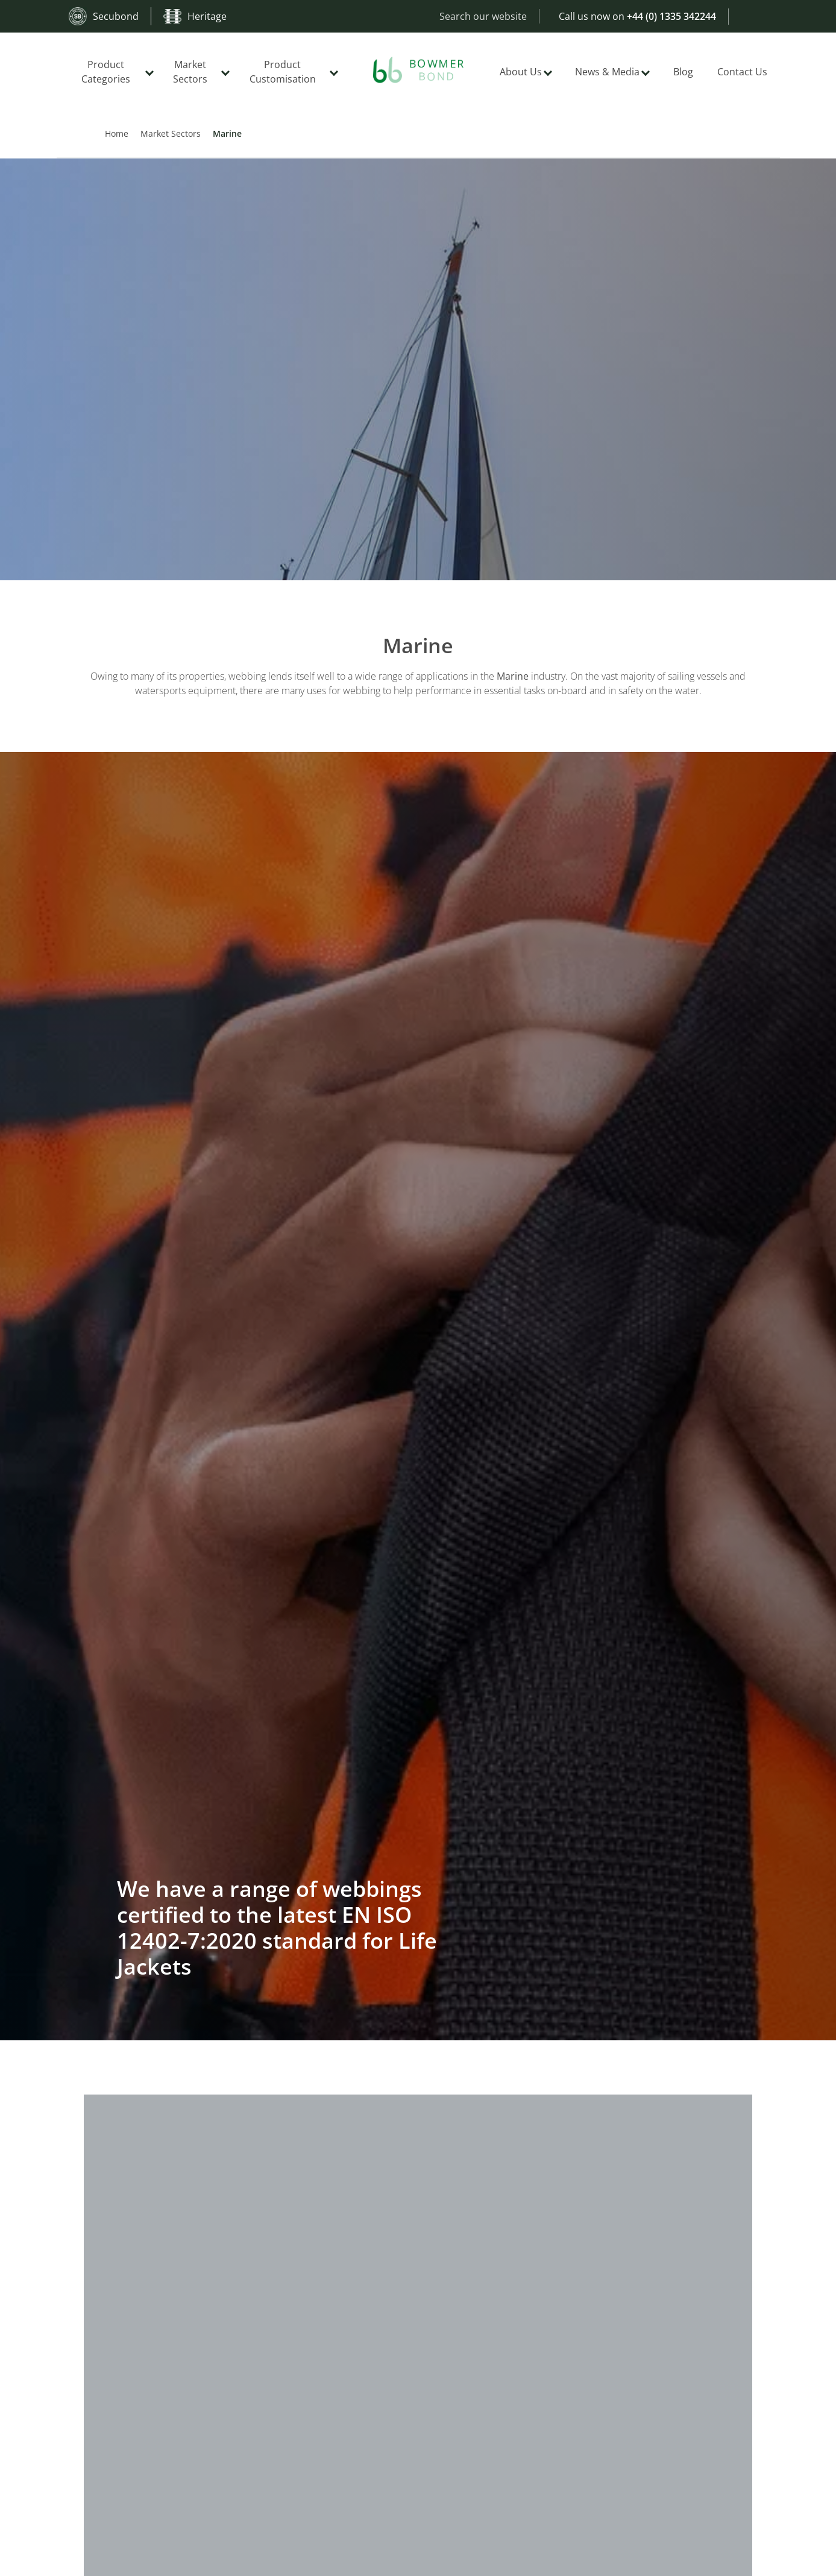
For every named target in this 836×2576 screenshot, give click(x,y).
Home (116, 133)
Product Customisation (283, 72)
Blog (683, 71)
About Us (521, 71)
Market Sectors (190, 72)
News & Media (607, 71)
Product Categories (105, 72)
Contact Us (742, 71)
